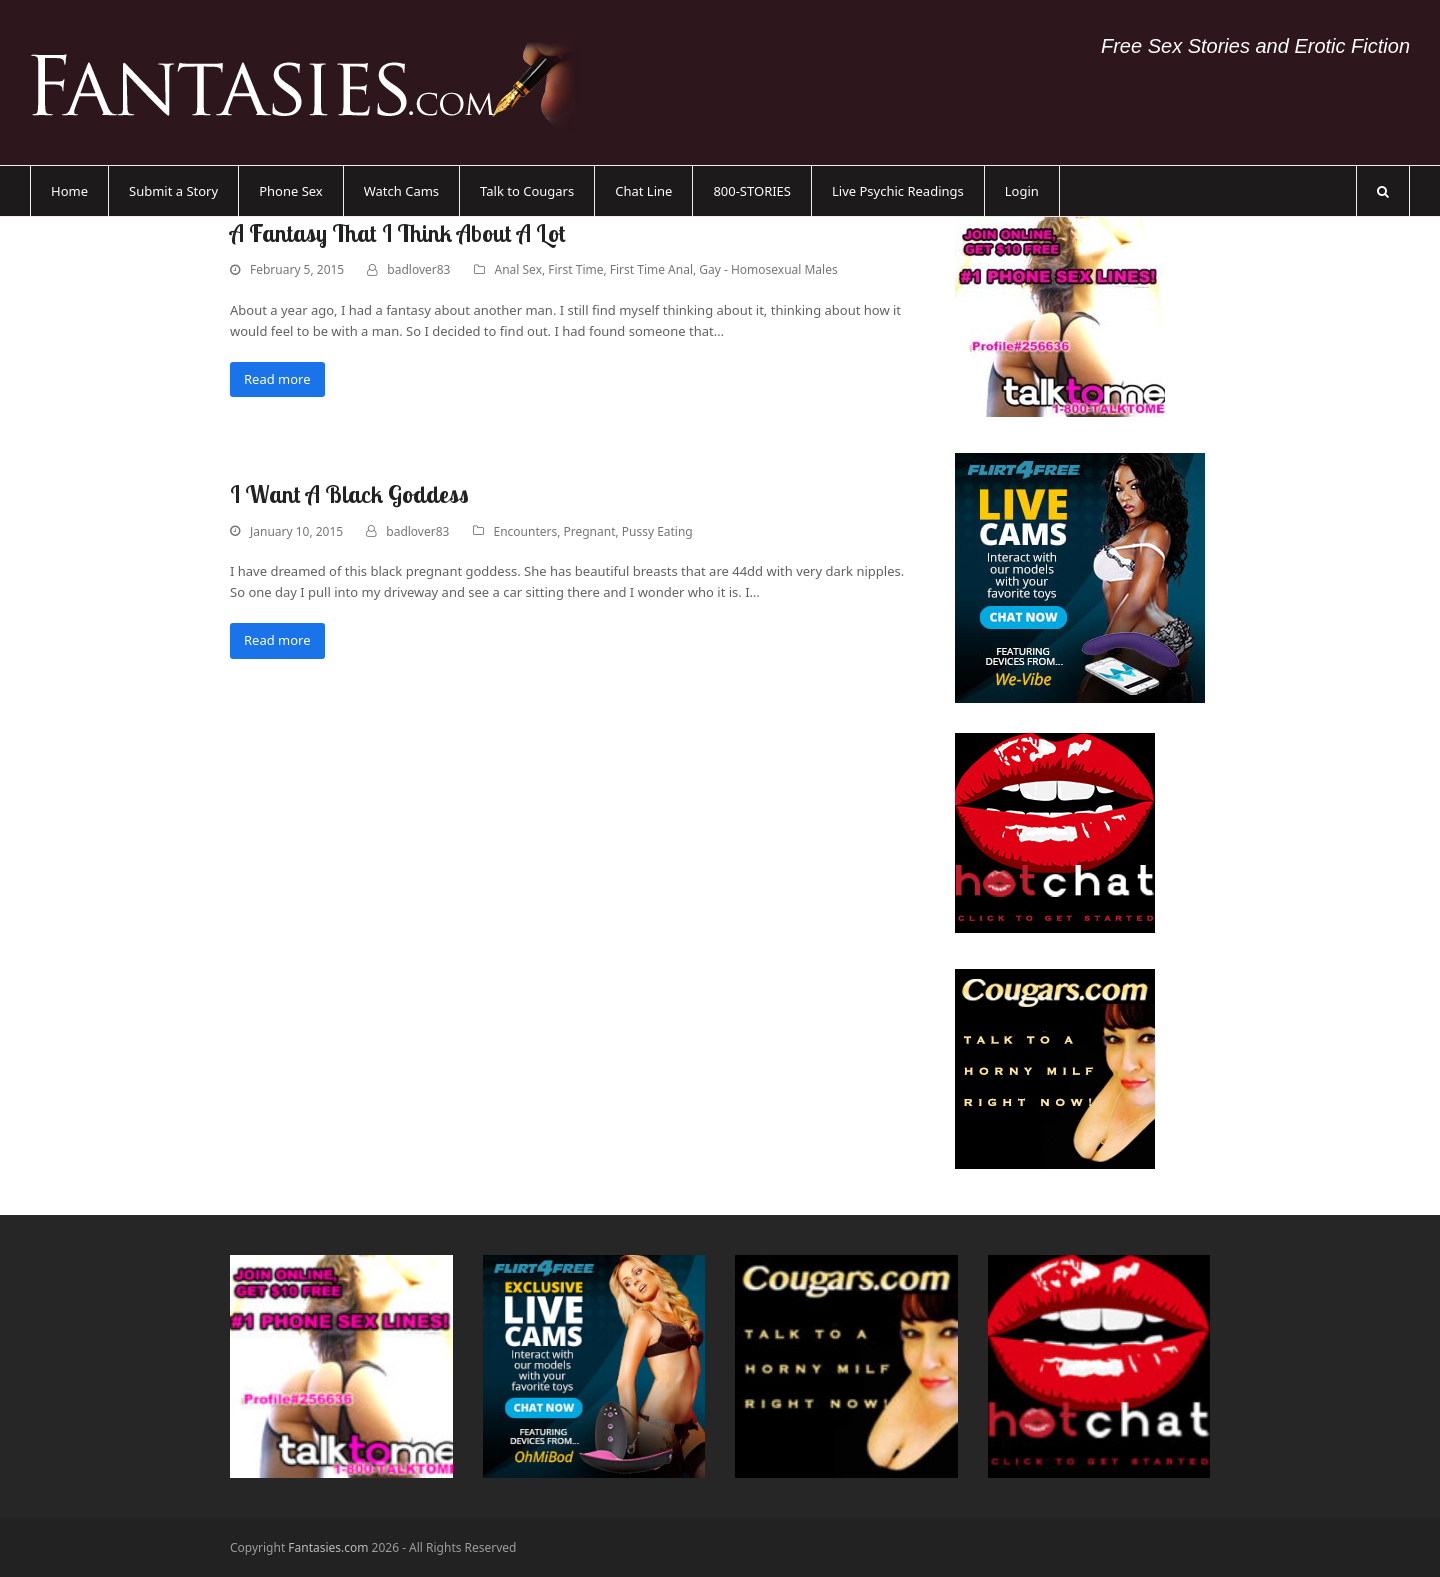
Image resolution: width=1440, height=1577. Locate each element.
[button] (1383, 191)
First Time (575, 269)
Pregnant (590, 531)
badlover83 (418, 269)
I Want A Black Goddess (349, 494)
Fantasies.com (328, 1547)
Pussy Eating (657, 531)
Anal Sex (518, 269)
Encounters (526, 531)
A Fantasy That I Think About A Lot (398, 233)
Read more (277, 379)
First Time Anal (651, 269)
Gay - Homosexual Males (768, 269)
